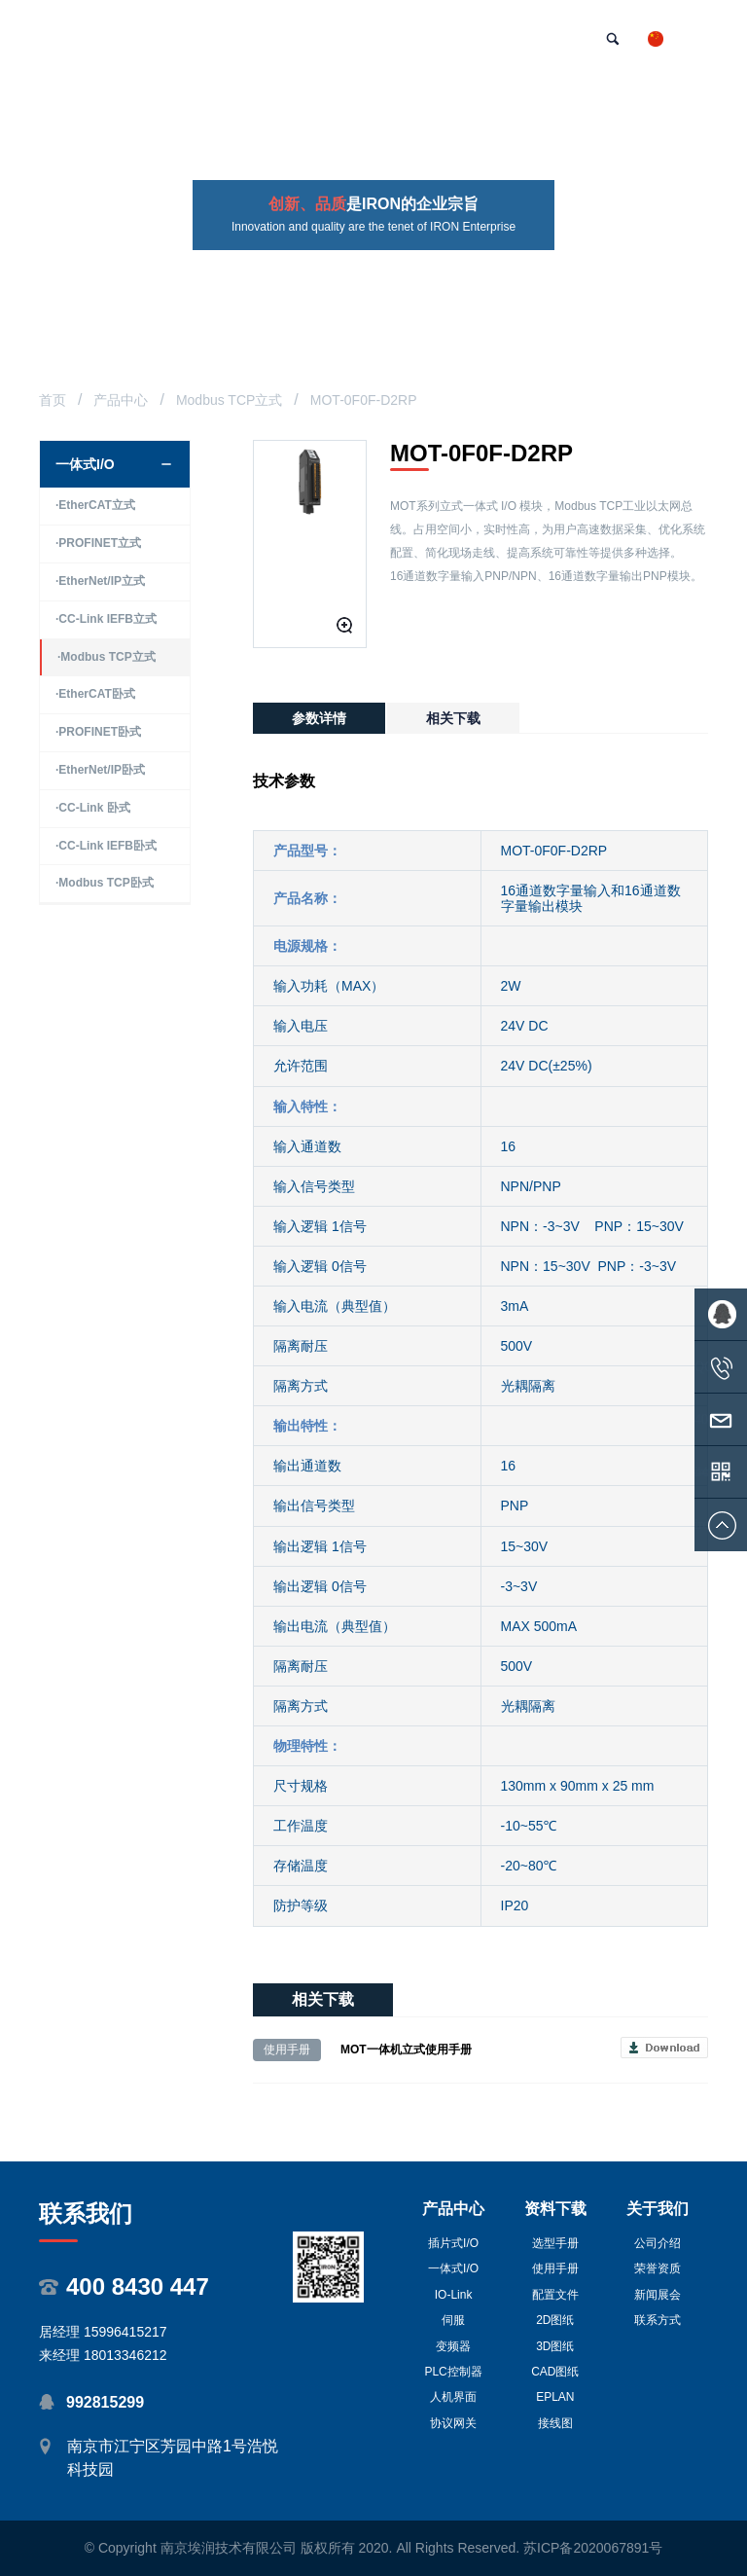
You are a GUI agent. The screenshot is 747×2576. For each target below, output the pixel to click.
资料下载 (555, 2208)
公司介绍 (657, 2243)
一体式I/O (453, 2268)
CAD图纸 (555, 2371)
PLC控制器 (452, 2371)
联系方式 (657, 2320)
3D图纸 (555, 2346)
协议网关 (453, 2423)
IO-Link (454, 2295)
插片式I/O (453, 2243)
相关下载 (453, 718)
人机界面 (453, 2397)
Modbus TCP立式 (229, 400)
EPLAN (555, 2397)
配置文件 (555, 2295)
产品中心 (120, 400)
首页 (52, 400)
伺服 (453, 2320)
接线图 (555, 2423)
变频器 (453, 2346)
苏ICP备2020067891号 (592, 2548)
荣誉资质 (657, 2268)
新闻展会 (657, 2295)
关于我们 (657, 2208)
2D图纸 (555, 2320)
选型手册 (555, 2243)
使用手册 (555, 2268)
